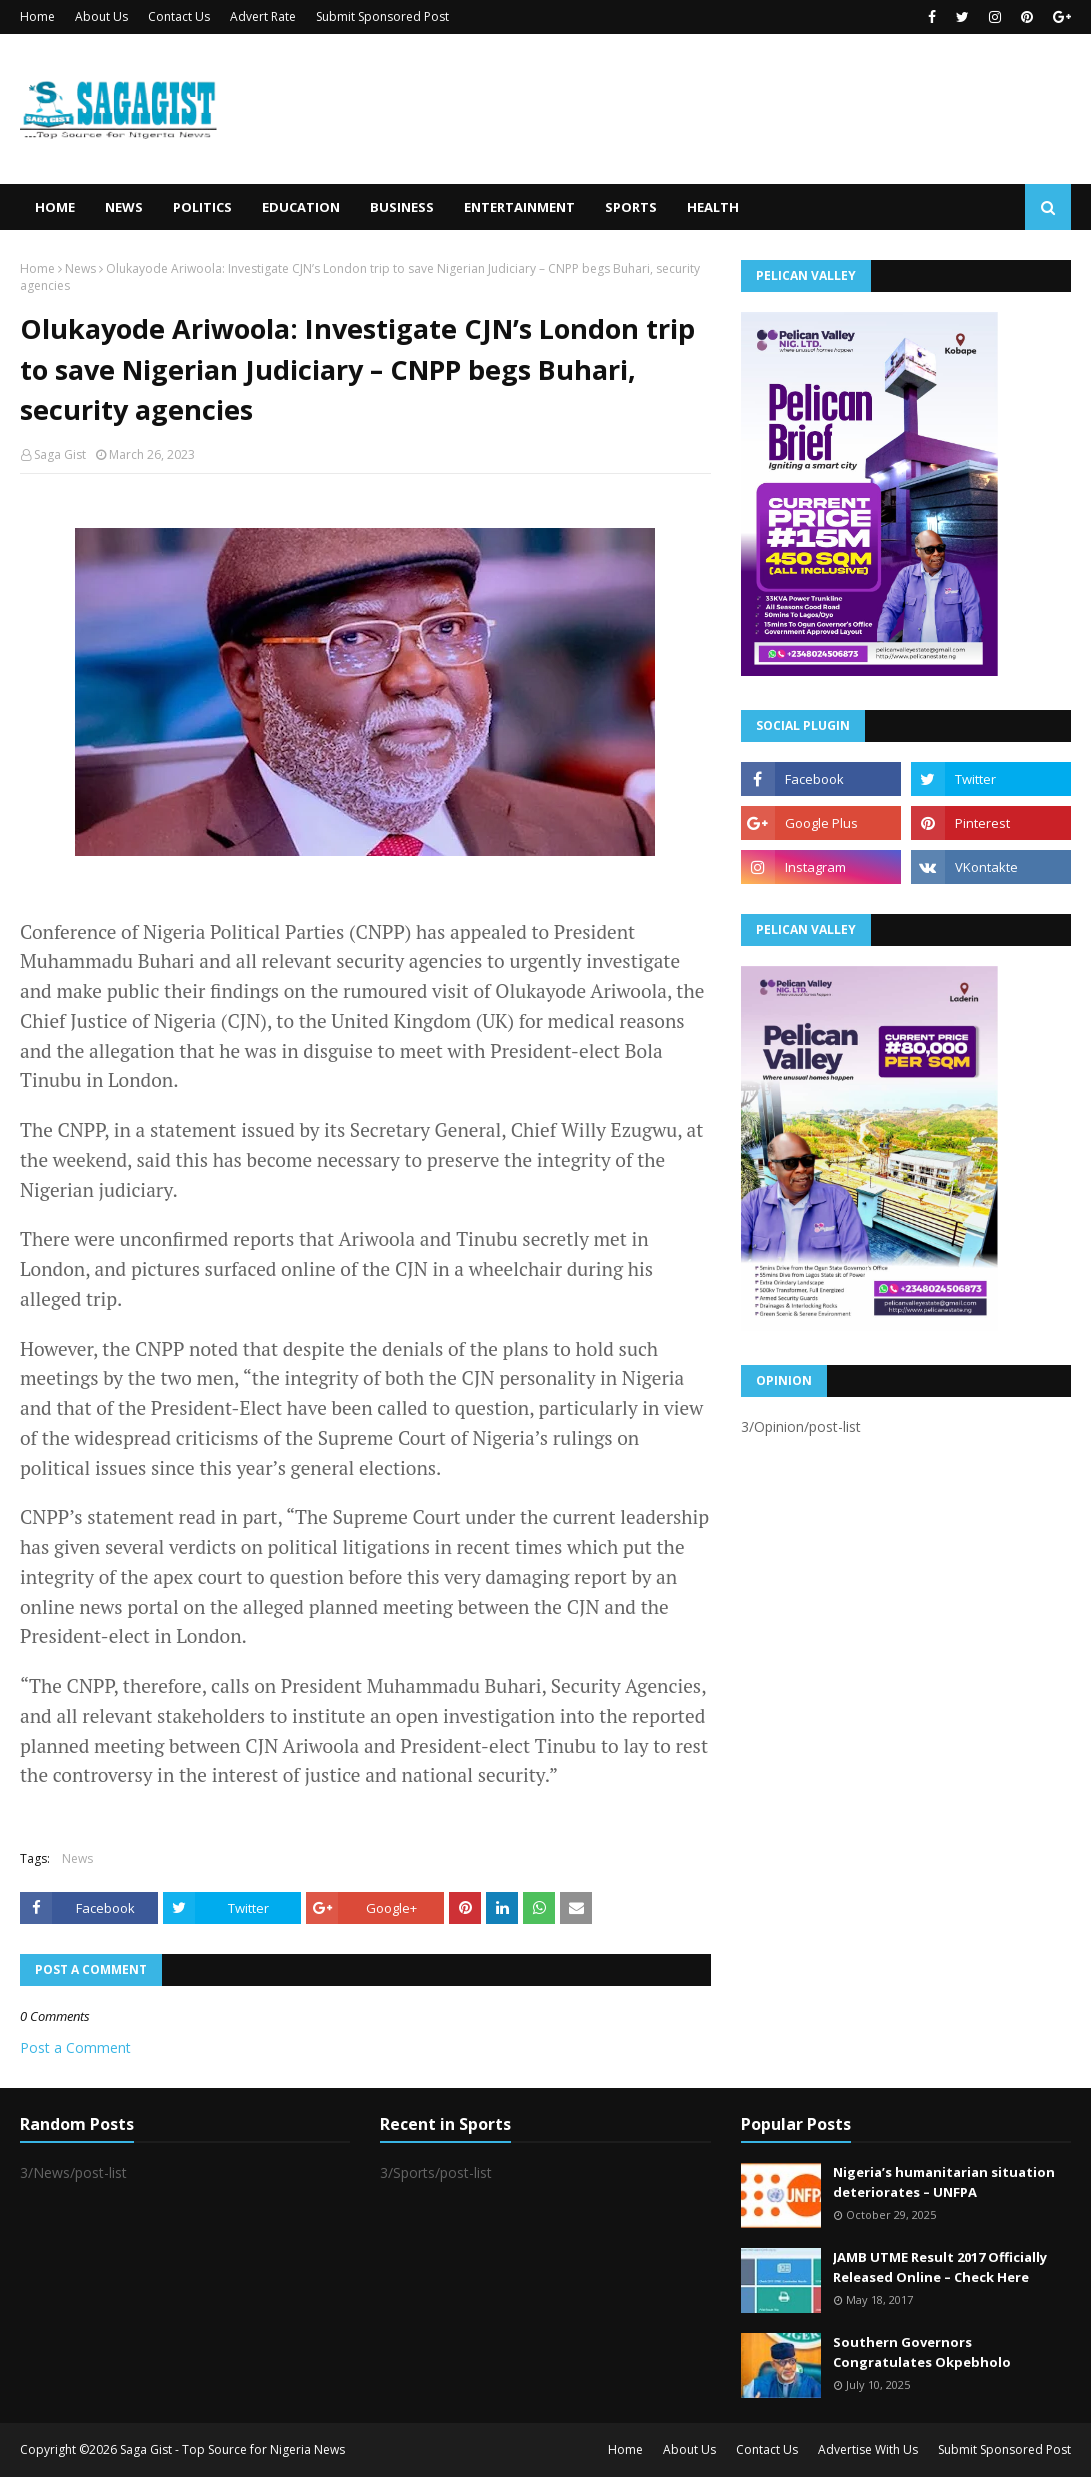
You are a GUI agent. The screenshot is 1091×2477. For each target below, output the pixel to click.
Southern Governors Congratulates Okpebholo (922, 2352)
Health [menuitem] (713, 207)
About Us (101, 16)
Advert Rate (263, 16)
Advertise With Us (868, 2449)
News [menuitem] (124, 207)
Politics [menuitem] (202, 207)
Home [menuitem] (55, 207)
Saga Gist (60, 454)
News (80, 268)
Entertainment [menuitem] (519, 207)
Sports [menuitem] (631, 207)
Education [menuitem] (301, 207)
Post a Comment (75, 2047)
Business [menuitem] (402, 207)
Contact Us (179, 16)
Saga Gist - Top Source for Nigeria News (232, 2449)
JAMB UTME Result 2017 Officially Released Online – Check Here (940, 2267)
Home (37, 16)
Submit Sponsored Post (382, 16)
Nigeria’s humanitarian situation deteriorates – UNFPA (944, 2182)
